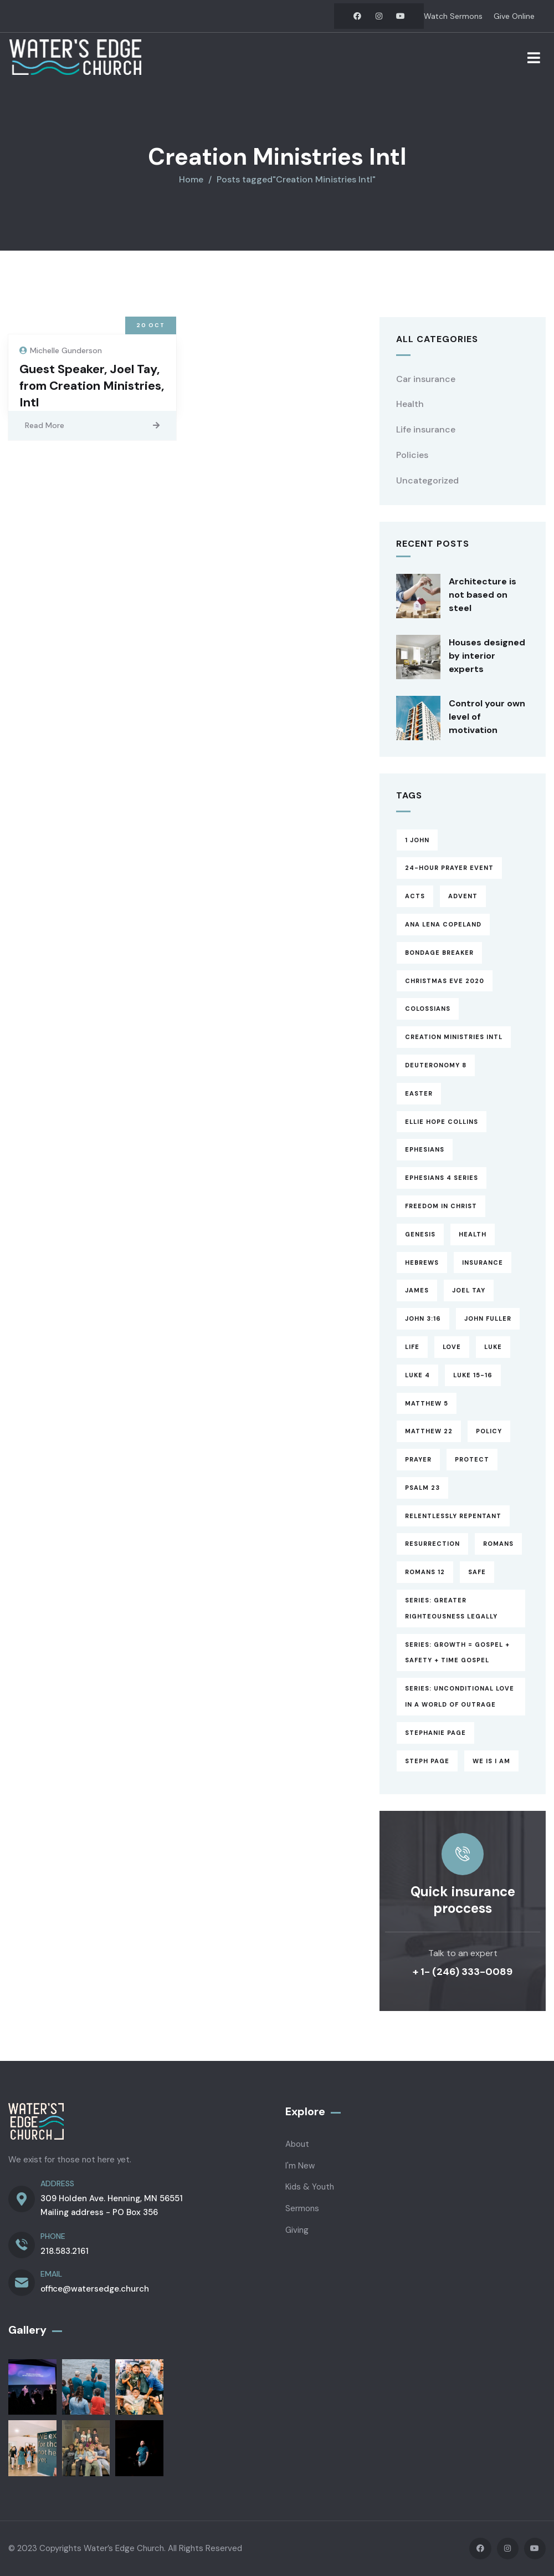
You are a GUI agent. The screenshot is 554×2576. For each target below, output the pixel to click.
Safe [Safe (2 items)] (477, 1572)
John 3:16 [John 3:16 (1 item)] (423, 1318)
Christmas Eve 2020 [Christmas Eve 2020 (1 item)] (444, 981)
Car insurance (425, 379)
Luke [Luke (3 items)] (493, 1347)
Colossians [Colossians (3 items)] (427, 1008)
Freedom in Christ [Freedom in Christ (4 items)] (441, 1206)
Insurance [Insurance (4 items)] (482, 1262)
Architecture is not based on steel (482, 595)
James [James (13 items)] (417, 1290)
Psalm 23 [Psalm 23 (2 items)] (422, 1487)
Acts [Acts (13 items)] (415, 896)
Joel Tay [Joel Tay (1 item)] (468, 1290)
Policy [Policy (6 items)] (489, 1431)
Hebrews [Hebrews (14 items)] (422, 1262)
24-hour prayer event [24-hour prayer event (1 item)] (449, 868)
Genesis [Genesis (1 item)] (420, 1234)
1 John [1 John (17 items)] (417, 840)
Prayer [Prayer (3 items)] (418, 1459)
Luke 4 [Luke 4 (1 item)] (417, 1375)
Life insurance (425, 429)
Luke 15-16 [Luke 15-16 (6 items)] (473, 1375)
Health (410, 404)
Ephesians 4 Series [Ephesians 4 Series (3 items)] (441, 1178)
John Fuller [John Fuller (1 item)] (487, 1318)
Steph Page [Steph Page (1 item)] (427, 1761)
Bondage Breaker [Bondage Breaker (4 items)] (439, 952)
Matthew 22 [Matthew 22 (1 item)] (429, 1431)
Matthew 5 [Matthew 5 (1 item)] (426, 1403)
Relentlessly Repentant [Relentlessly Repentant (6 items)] (453, 1516)
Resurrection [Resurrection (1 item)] (432, 1543)
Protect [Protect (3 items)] (472, 1459)
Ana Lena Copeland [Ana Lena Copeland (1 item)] (443, 924)
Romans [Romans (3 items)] (498, 1543)
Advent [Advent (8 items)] (463, 896)
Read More (44, 425)
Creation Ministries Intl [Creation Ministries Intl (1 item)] (453, 1037)
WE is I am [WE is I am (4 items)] (491, 1761)
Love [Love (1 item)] (452, 1347)
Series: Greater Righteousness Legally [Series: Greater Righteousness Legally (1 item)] (451, 1608)
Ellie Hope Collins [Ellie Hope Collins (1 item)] (441, 1122)
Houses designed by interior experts (487, 656)
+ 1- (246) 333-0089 (462, 1971)
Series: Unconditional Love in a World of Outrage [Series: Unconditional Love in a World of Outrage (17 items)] (459, 1696)
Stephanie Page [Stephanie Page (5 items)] (435, 1733)
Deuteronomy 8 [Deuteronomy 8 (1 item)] (435, 1065)
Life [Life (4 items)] (412, 1347)
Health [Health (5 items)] (472, 1234)
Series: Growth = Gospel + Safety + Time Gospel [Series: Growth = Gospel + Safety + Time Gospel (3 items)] (457, 1652)
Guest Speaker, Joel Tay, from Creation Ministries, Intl (91, 385)
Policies (412, 455)
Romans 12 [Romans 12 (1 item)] (425, 1572)
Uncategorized (427, 480)
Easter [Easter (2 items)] (419, 1093)
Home (191, 179)
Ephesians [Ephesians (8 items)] (424, 1149)
